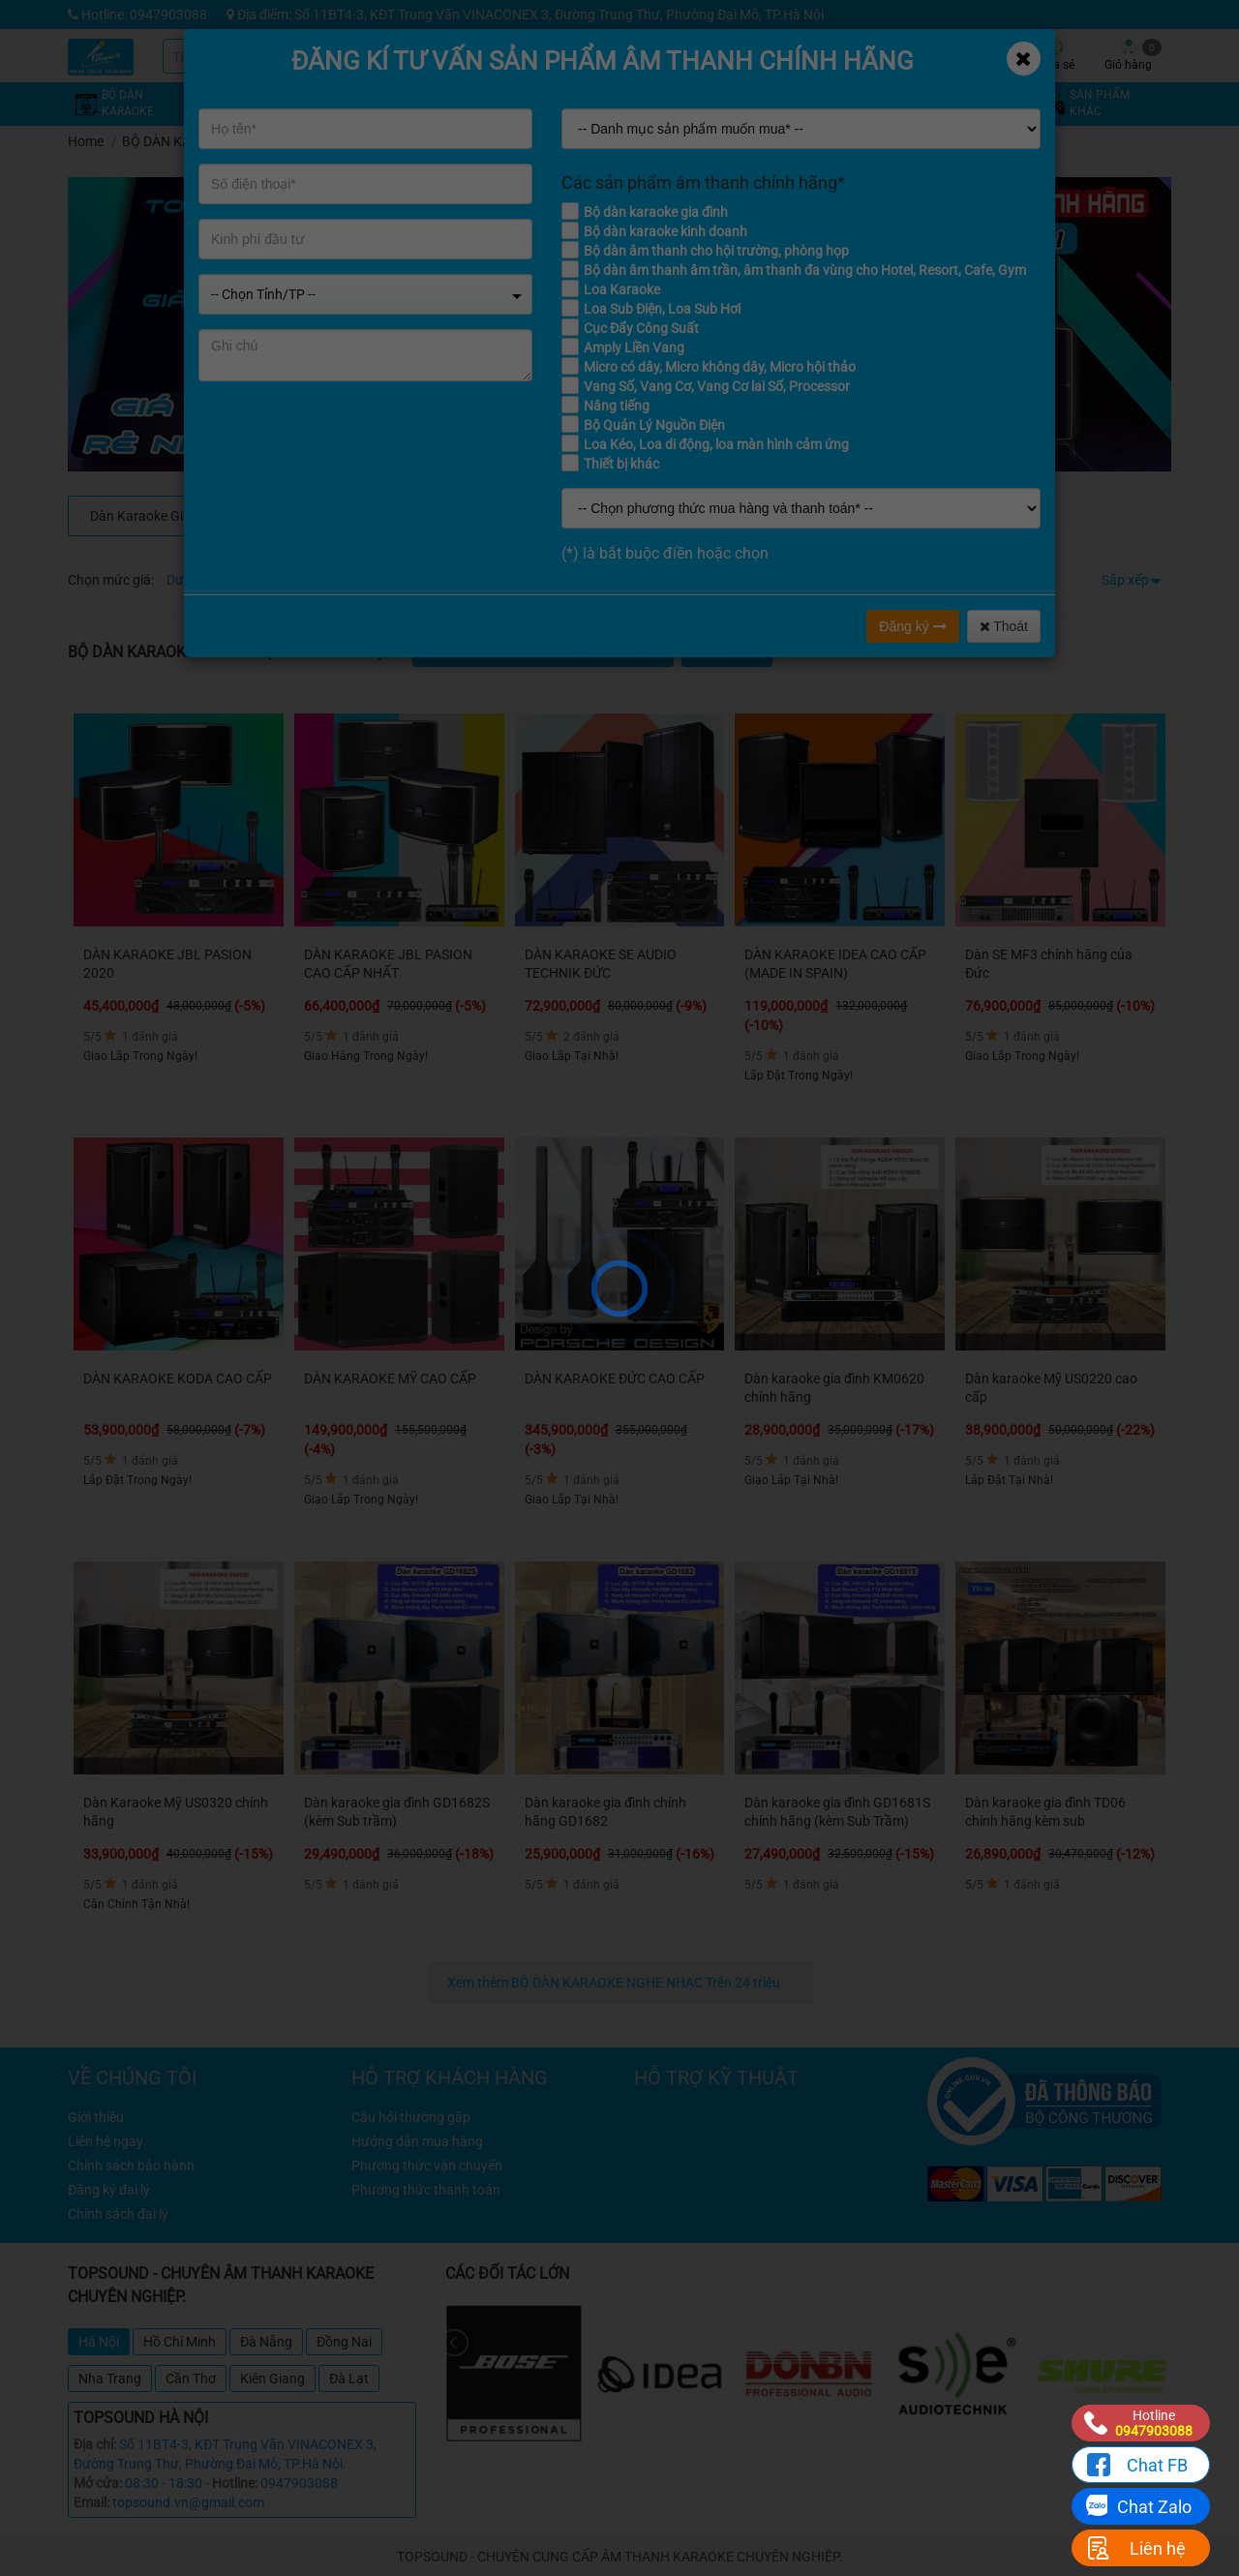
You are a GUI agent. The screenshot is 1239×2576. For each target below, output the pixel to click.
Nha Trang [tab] (109, 2378)
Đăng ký (912, 626)
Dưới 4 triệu (200, 580)
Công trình (983, 55)
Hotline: (234, 2483)
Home (86, 141)
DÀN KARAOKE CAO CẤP (341, 516)
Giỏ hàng (1133, 55)
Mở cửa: (98, 2483)
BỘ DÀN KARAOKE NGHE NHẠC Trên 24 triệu (256, 141)
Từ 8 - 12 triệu (370, 580)
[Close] (1024, 59)
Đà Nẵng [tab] (266, 2341)
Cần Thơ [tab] (191, 2378)
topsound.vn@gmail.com (188, 2502)
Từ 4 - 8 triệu (282, 580)
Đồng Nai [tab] (344, 2341)
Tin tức (910, 55)
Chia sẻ (1055, 55)
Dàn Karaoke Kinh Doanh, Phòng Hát (714, 516)
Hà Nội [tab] (98, 2341)
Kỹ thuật (837, 55)
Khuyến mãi (765, 55)
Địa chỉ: (95, 2444)
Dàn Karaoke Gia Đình (155, 516)
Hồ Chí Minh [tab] (179, 2341)
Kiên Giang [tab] (272, 2378)
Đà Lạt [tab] (349, 2378)
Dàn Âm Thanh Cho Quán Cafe (528, 516)
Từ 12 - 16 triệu (466, 580)
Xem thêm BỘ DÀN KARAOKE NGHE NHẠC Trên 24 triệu (615, 1982)
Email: (91, 2502)
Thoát (1004, 626)
